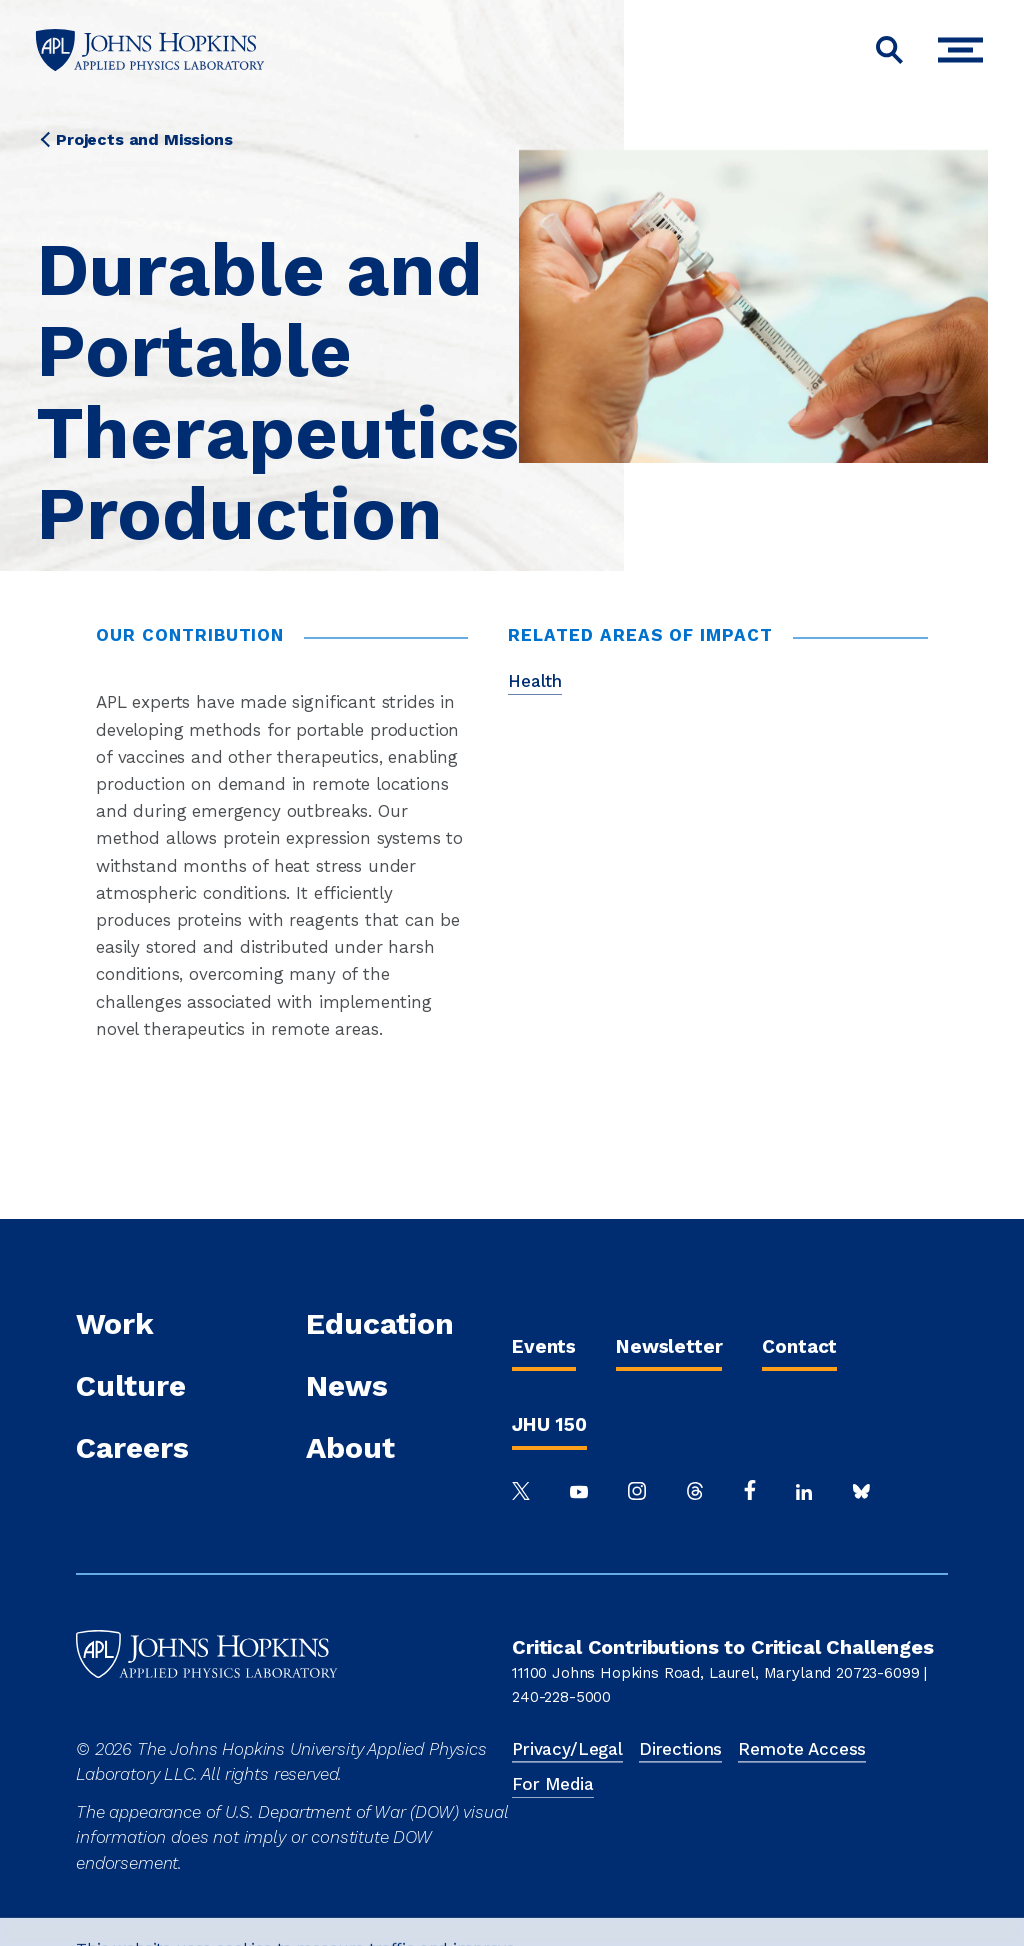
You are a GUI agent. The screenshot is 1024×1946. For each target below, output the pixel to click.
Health (535, 681)
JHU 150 (549, 1424)
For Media (553, 1784)
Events (544, 1346)
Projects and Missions (144, 139)
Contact (799, 1346)
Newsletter (669, 1346)
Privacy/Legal (567, 1749)
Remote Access (802, 1749)
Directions (680, 1749)
